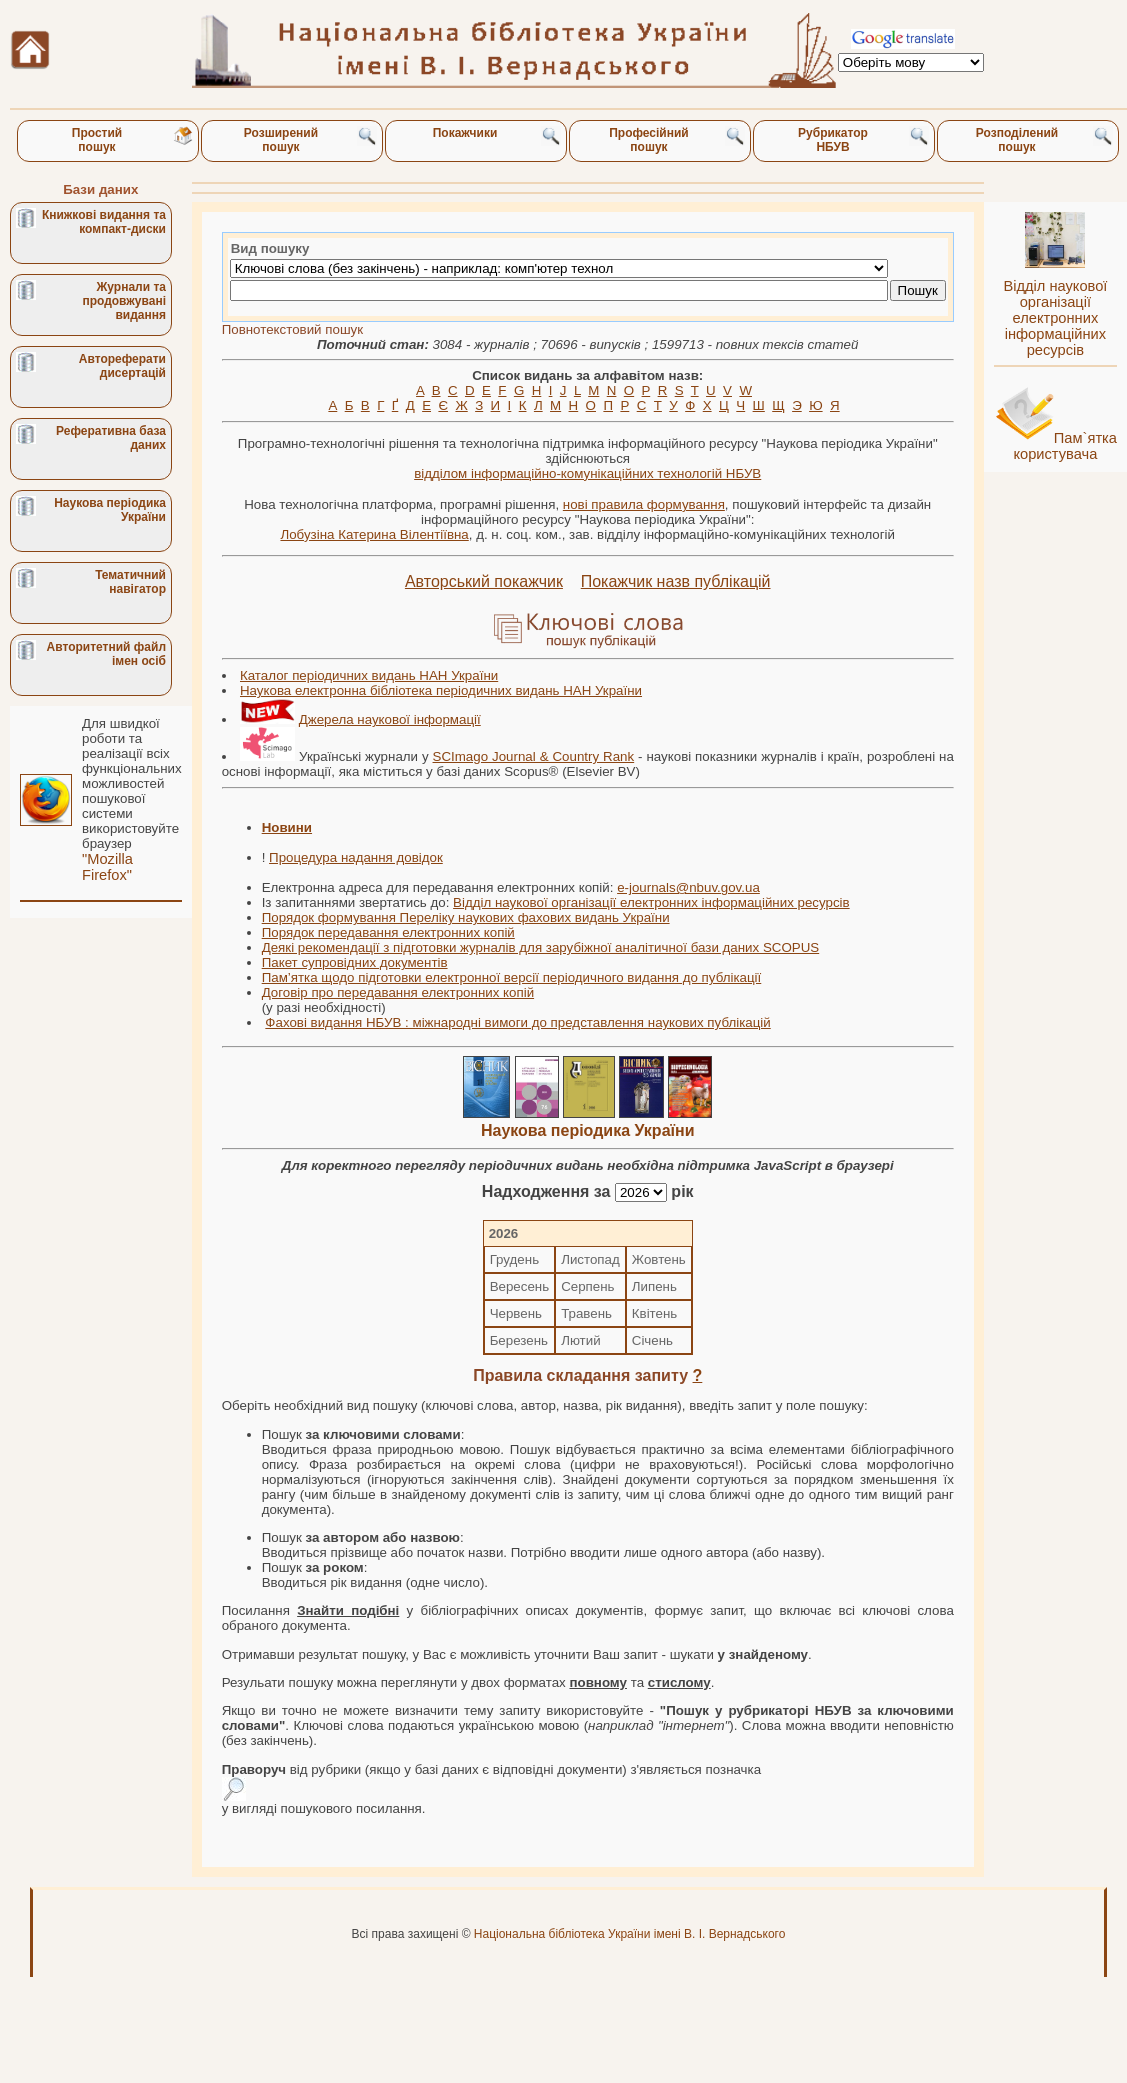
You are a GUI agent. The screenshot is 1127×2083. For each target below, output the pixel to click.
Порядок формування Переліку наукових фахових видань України (466, 917)
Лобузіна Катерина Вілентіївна (374, 534)
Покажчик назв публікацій (676, 581)
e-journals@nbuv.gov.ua (688, 887)
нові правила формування (644, 504)
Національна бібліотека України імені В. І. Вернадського (630, 1934)
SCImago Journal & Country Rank (534, 756)
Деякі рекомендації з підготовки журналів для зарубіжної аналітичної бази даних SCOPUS (541, 947)
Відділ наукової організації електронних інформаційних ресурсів (651, 902)
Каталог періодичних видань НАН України (369, 675)
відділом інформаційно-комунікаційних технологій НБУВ (587, 473)
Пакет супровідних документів (355, 962)
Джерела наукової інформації (390, 719)
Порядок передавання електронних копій (388, 932)
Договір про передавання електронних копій (398, 992)
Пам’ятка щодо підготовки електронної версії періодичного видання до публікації (512, 977)
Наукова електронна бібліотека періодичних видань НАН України (441, 690)
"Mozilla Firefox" (107, 867)
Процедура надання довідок (356, 857)
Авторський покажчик (484, 581)
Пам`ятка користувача (1065, 446)
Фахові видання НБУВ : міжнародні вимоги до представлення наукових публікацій (517, 1022)
